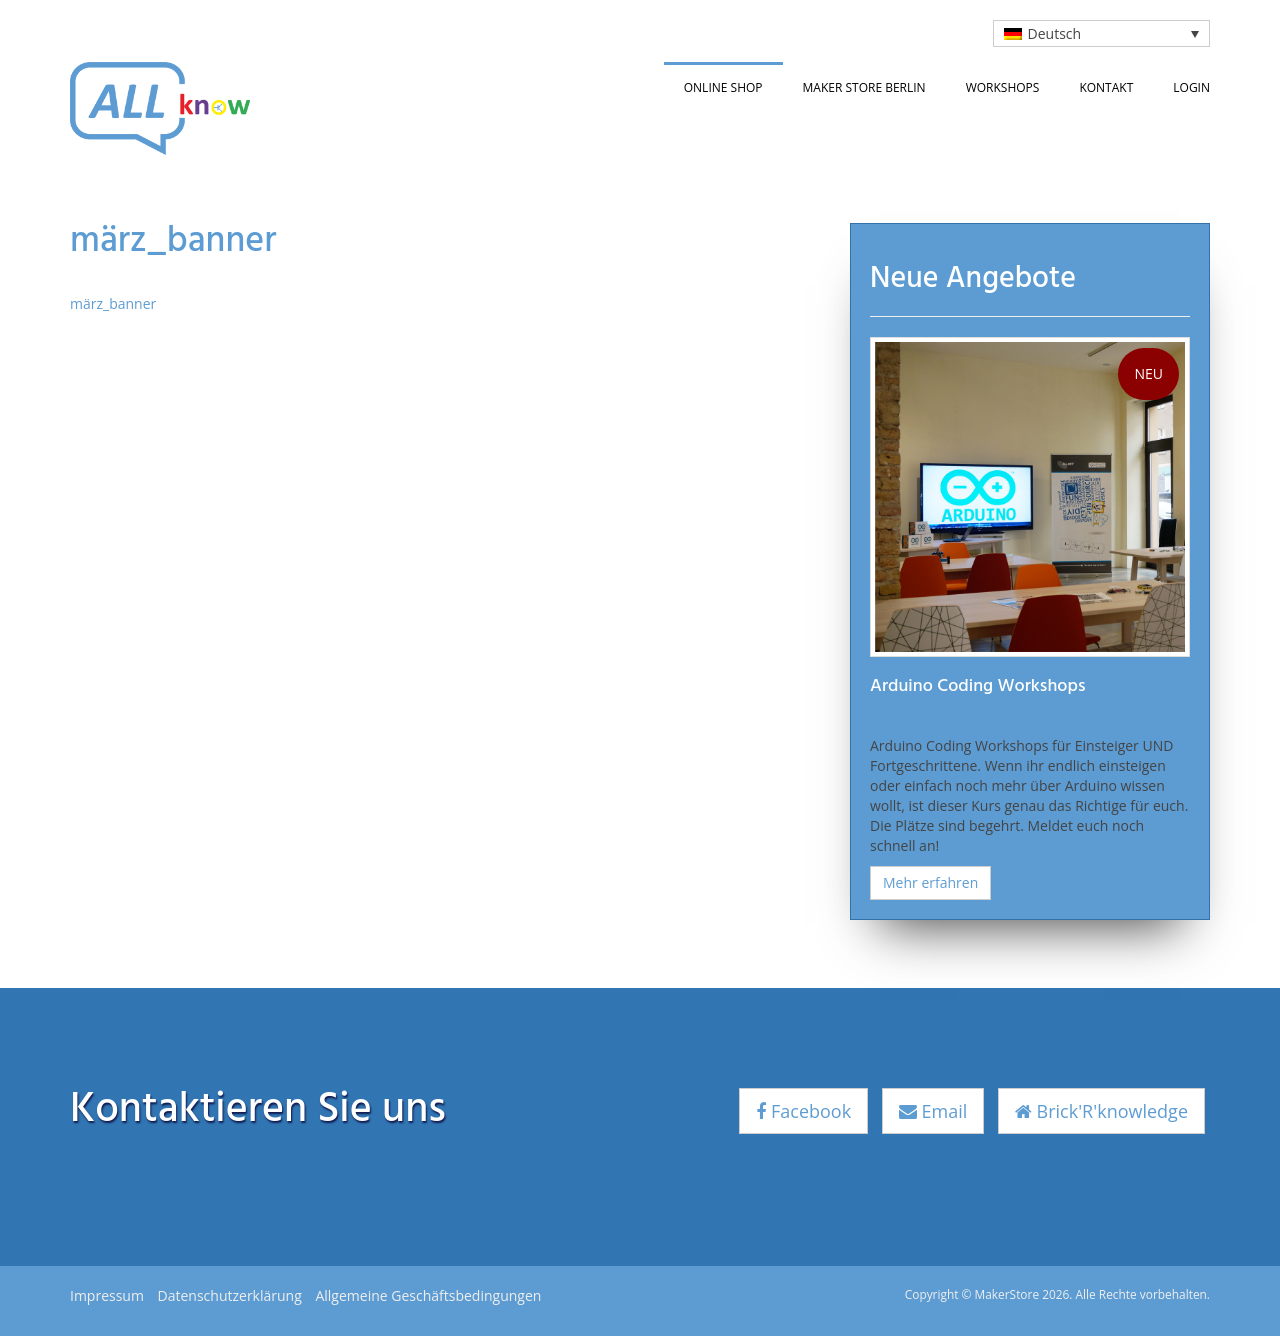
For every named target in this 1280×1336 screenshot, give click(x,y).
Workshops (1003, 87)
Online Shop (723, 87)
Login (1191, 87)
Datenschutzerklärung (230, 1295)
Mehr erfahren (930, 882)
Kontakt (1106, 87)
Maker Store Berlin (864, 87)
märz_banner (113, 303)
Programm (1015, 715)
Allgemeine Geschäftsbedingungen (428, 1295)
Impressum (107, 1295)
